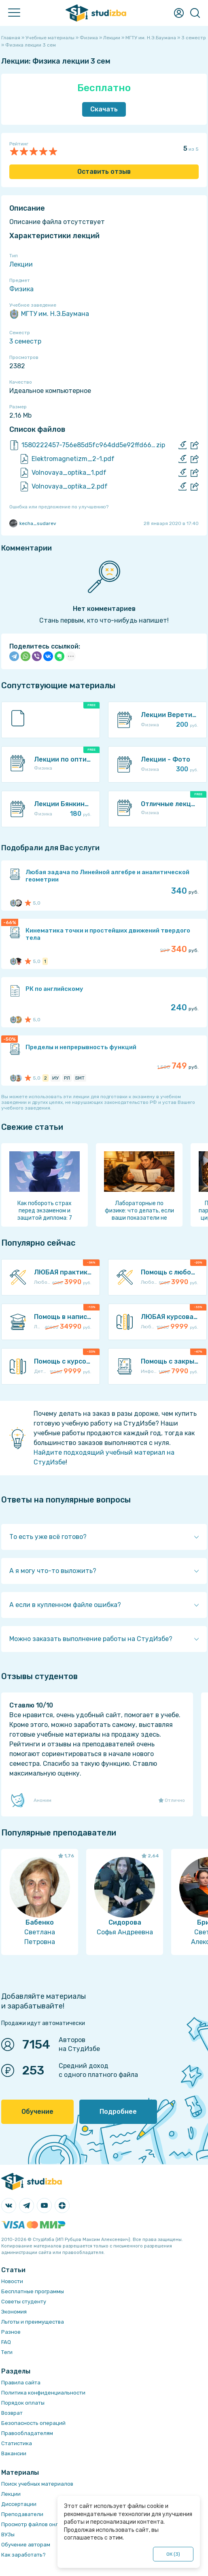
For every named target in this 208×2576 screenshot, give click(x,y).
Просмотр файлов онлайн (34, 2524)
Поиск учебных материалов (37, 2484)
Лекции (21, 264)
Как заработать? (23, 2555)
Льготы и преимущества (32, 2322)
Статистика (16, 2443)
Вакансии (13, 2453)
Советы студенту (23, 2302)
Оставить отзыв (104, 171)
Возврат (12, 2413)
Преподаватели (22, 2514)
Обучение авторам (25, 2545)
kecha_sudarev (32, 523)
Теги (7, 2352)
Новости (12, 2281)
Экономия (14, 2312)
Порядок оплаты (23, 2403)
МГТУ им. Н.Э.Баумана (49, 314)
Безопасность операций (33, 2423)
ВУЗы (8, 2534)
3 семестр (25, 341)
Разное (11, 2332)
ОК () (173, 2554)
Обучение (37, 2111)
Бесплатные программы (32, 2291)
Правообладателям (27, 2433)
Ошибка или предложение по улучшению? (58, 507)
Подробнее (118, 2111)
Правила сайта (20, 2383)
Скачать (104, 109)
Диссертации (18, 2504)
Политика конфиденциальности (43, 2393)
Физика (21, 289)
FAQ (6, 2342)
